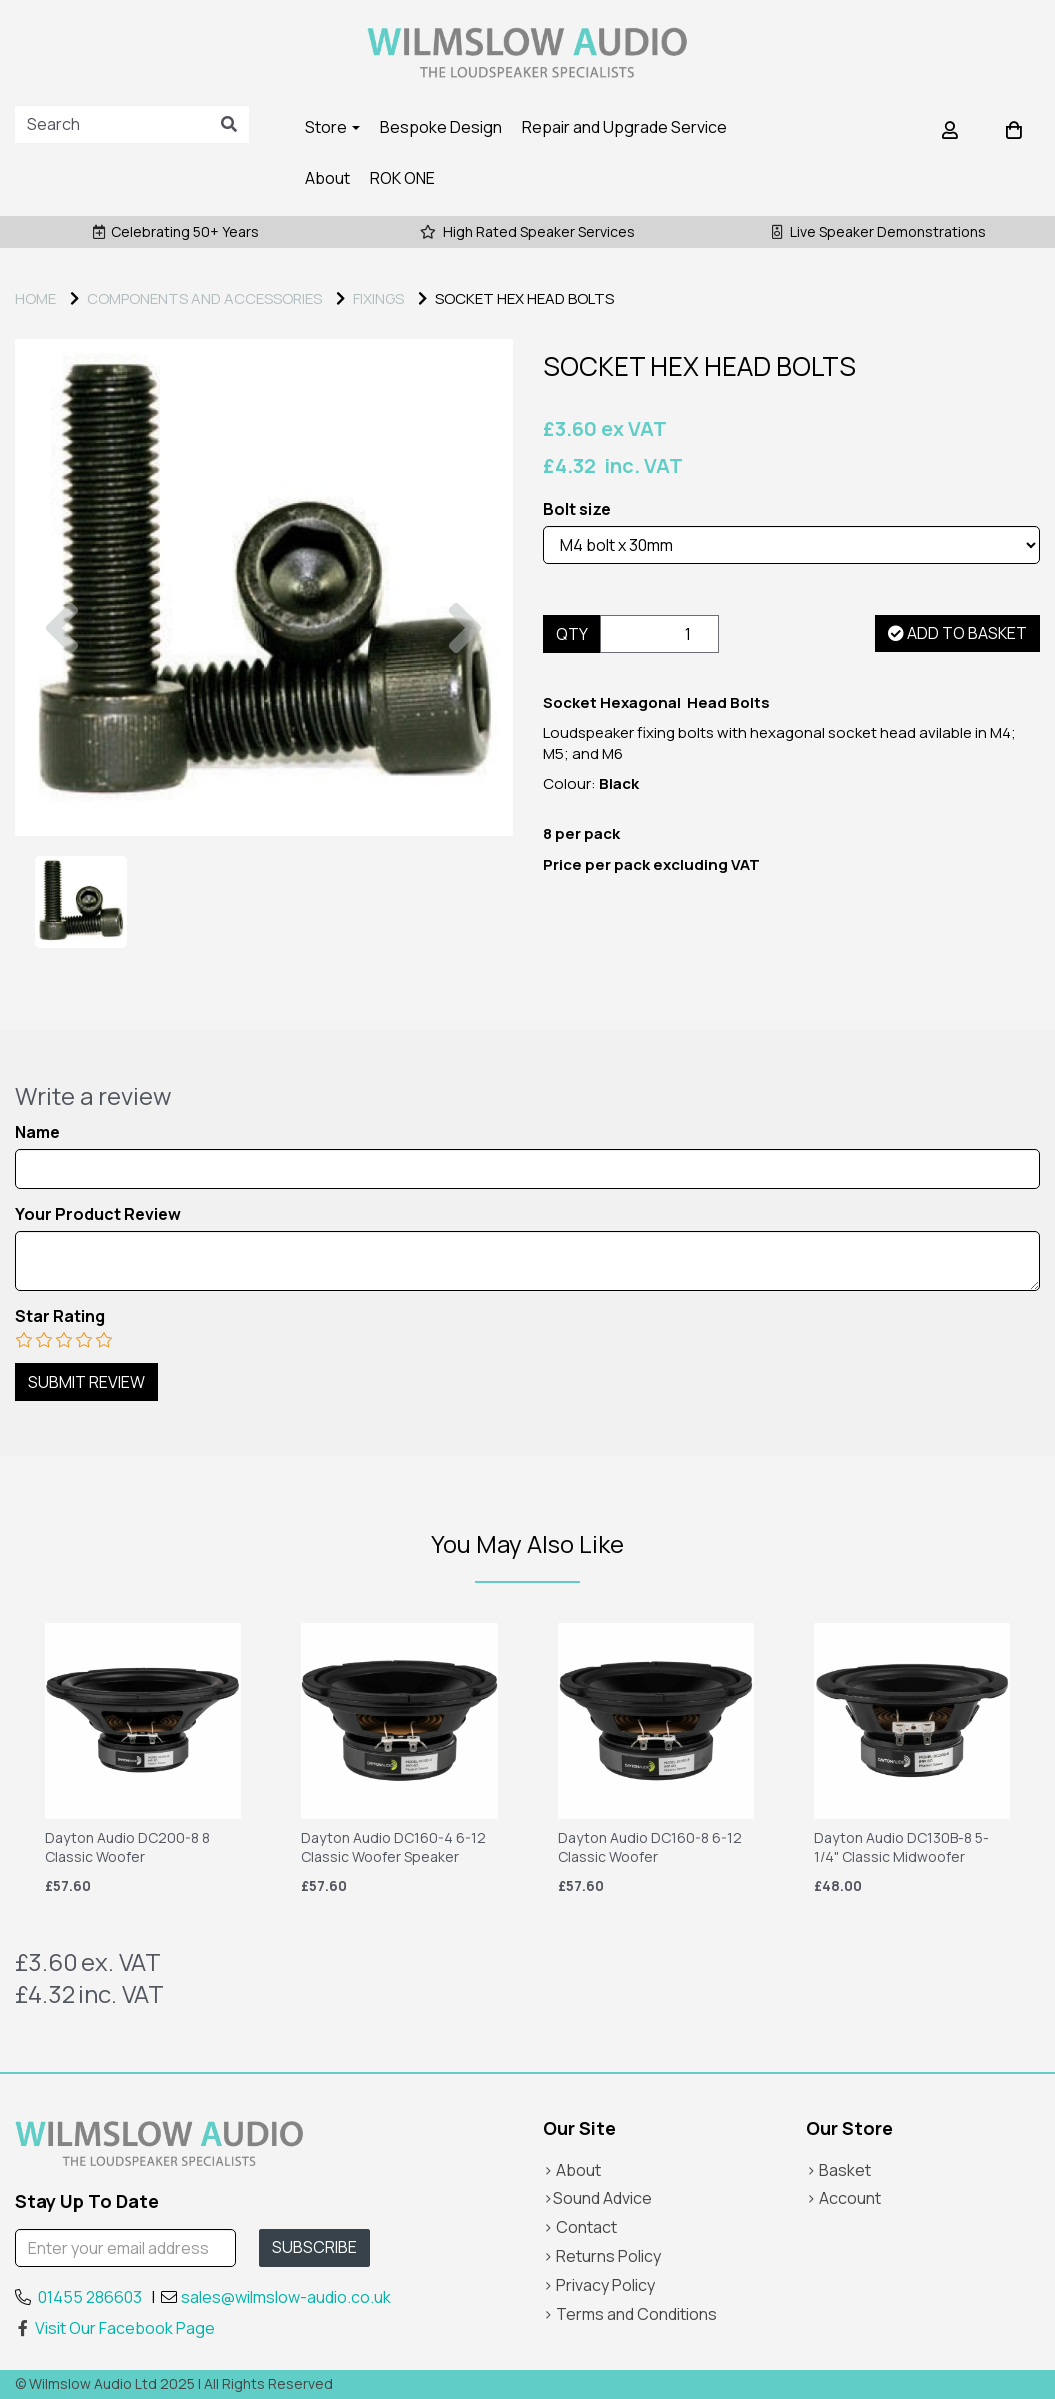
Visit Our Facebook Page (115, 2328)
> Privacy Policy (599, 2285)
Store (332, 127)
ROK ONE (402, 178)
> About (572, 2170)
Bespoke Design (441, 127)
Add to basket (957, 633)
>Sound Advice (597, 2198)
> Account (843, 2198)
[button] (62, 712)
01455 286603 (90, 2297)
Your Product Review (98, 1214)
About (327, 178)
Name (37, 1132)
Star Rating (60, 1316)
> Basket (838, 2170)
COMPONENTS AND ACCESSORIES (204, 298)
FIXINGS (378, 298)
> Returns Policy (602, 2256)
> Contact (580, 2227)
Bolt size (577, 509)
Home (35, 298)
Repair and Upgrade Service (624, 127)
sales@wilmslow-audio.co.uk (286, 2297)
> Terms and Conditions (630, 2314)
